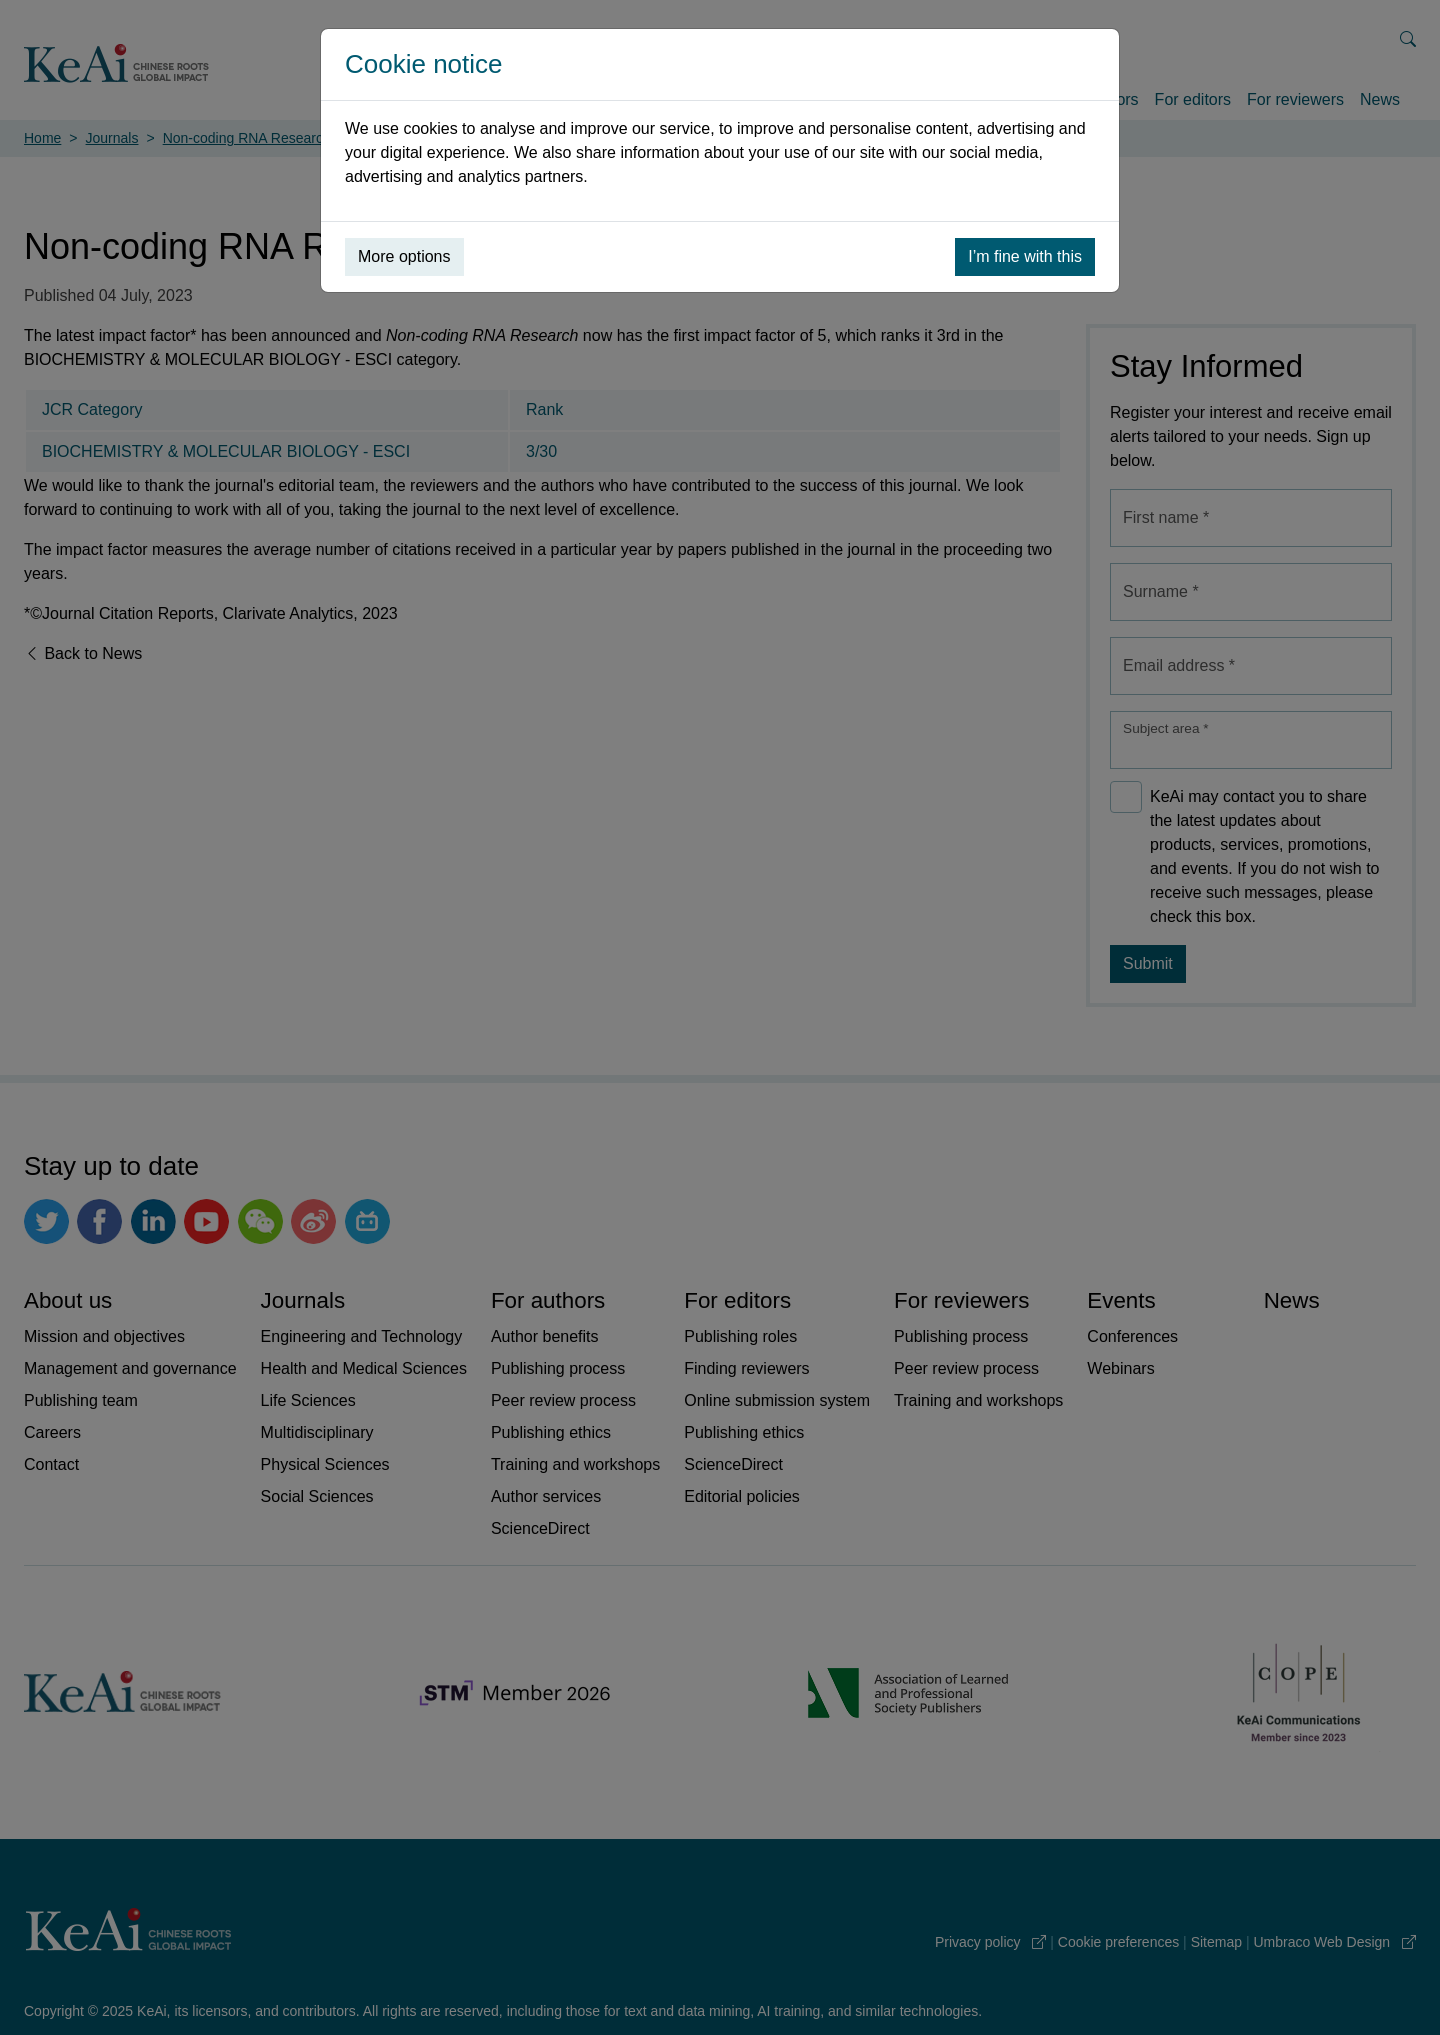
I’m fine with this (1025, 256)
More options (404, 256)
